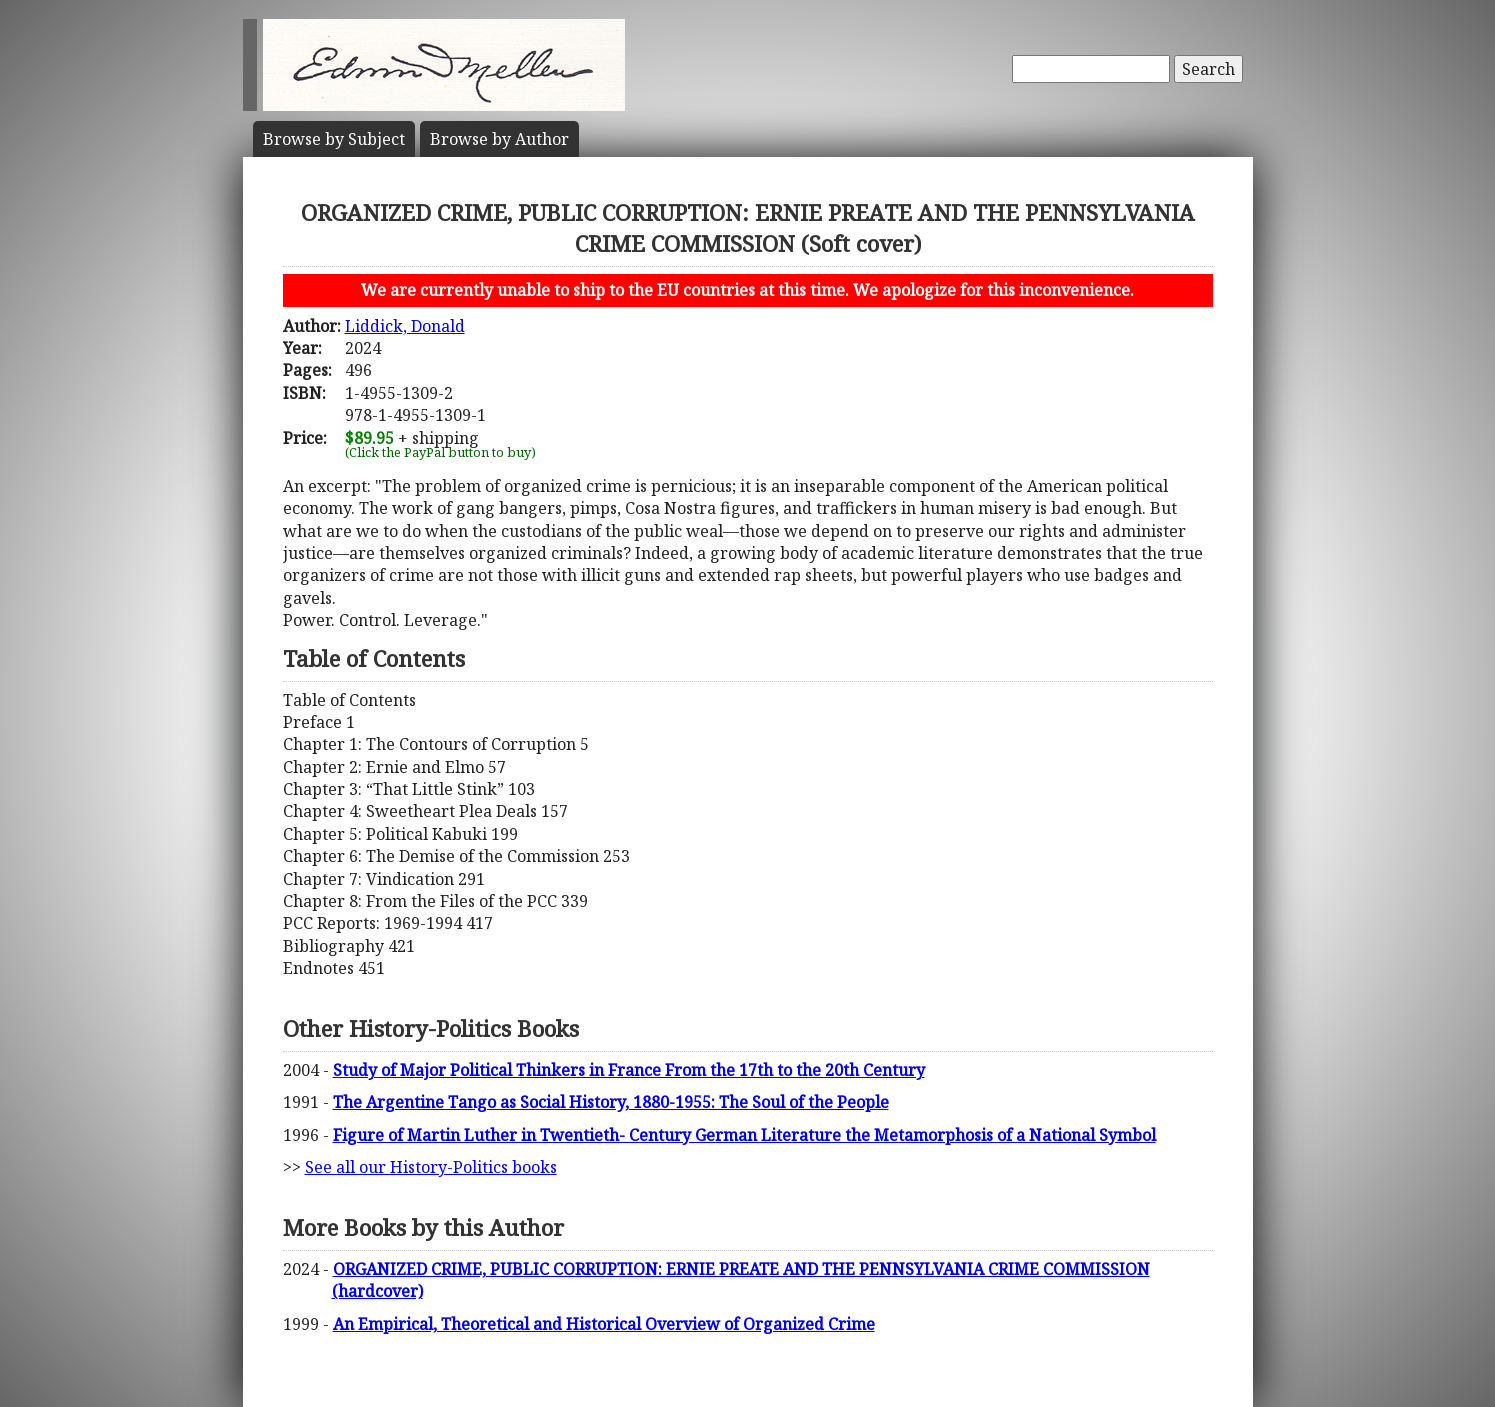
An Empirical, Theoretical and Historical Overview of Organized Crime (604, 1324)
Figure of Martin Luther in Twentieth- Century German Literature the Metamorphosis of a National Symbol (744, 1135)
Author (499, 139)
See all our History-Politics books (431, 1167)
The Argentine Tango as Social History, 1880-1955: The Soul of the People (611, 1102)
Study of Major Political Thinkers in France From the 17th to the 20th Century (629, 1070)
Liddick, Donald (405, 326)
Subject (334, 139)
